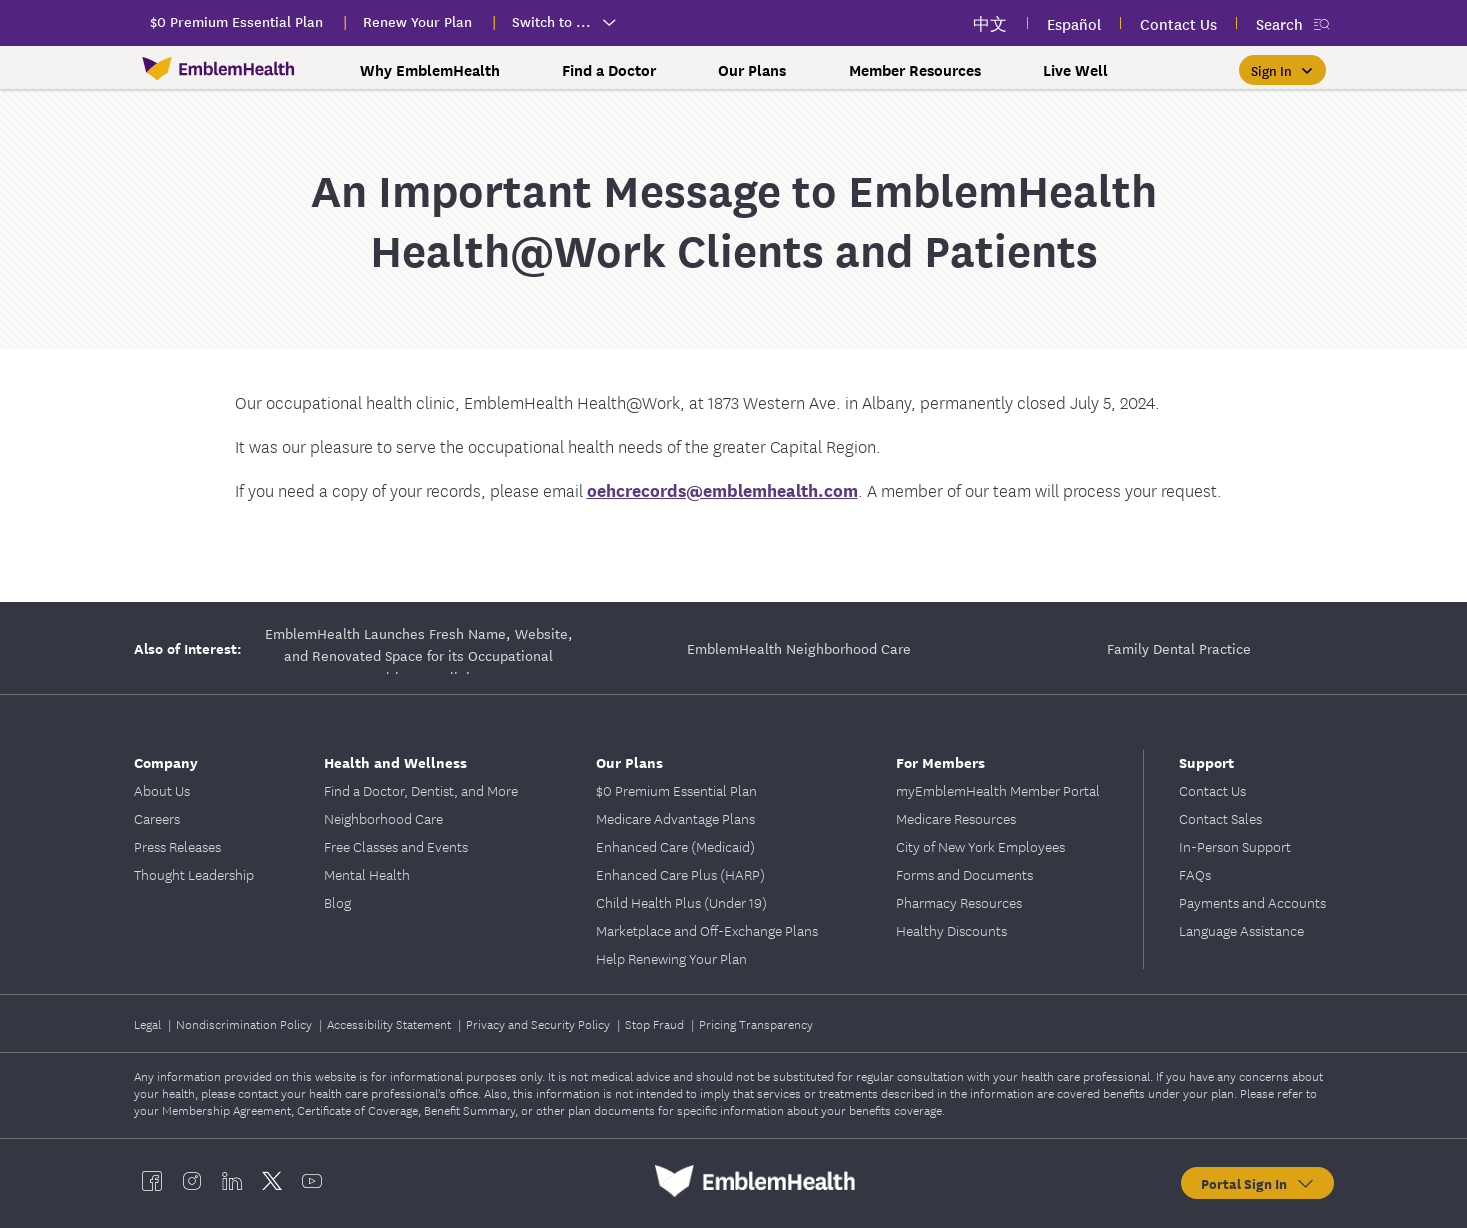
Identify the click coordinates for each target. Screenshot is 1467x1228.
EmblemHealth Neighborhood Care (799, 648)
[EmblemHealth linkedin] (232, 1181)
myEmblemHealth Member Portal (998, 790)
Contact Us (1212, 790)
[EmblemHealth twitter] (272, 1181)
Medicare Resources (956, 818)
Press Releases (177, 846)
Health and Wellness (395, 761)
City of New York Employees (980, 846)
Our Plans (752, 70)
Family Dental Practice (1179, 648)
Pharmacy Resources (959, 902)
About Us (162, 790)
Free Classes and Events (396, 846)
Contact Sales (1220, 818)
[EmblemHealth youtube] (312, 1181)
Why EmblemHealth (430, 70)
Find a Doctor (609, 70)
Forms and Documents (964, 874)
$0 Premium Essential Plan (676, 790)
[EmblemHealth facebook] (152, 1181)
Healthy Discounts (951, 930)
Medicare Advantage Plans (675, 818)
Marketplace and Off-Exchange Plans (707, 930)
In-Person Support (1235, 846)
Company (166, 761)
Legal (149, 1023)
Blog (337, 902)
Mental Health (367, 874)
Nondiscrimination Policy (245, 1023)
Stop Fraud (656, 1023)
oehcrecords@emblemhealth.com (722, 489)
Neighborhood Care (383, 818)
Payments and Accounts (1252, 902)
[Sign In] (1282, 70)
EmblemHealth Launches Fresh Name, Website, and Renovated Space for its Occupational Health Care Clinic (419, 648)
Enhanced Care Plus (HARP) (680, 874)
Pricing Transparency (756, 1023)
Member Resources (915, 70)
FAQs (1195, 874)
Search (1279, 23)
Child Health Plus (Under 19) (681, 902)
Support (1206, 761)
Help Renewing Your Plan (671, 958)
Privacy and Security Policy (539, 1023)
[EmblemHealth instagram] (192, 1181)
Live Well (1075, 70)
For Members (940, 761)
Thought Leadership (194, 874)
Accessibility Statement (390, 1023)
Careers (157, 818)
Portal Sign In (1258, 1183)
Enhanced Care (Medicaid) (675, 846)
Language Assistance (1241, 930)
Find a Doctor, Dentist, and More (421, 790)
